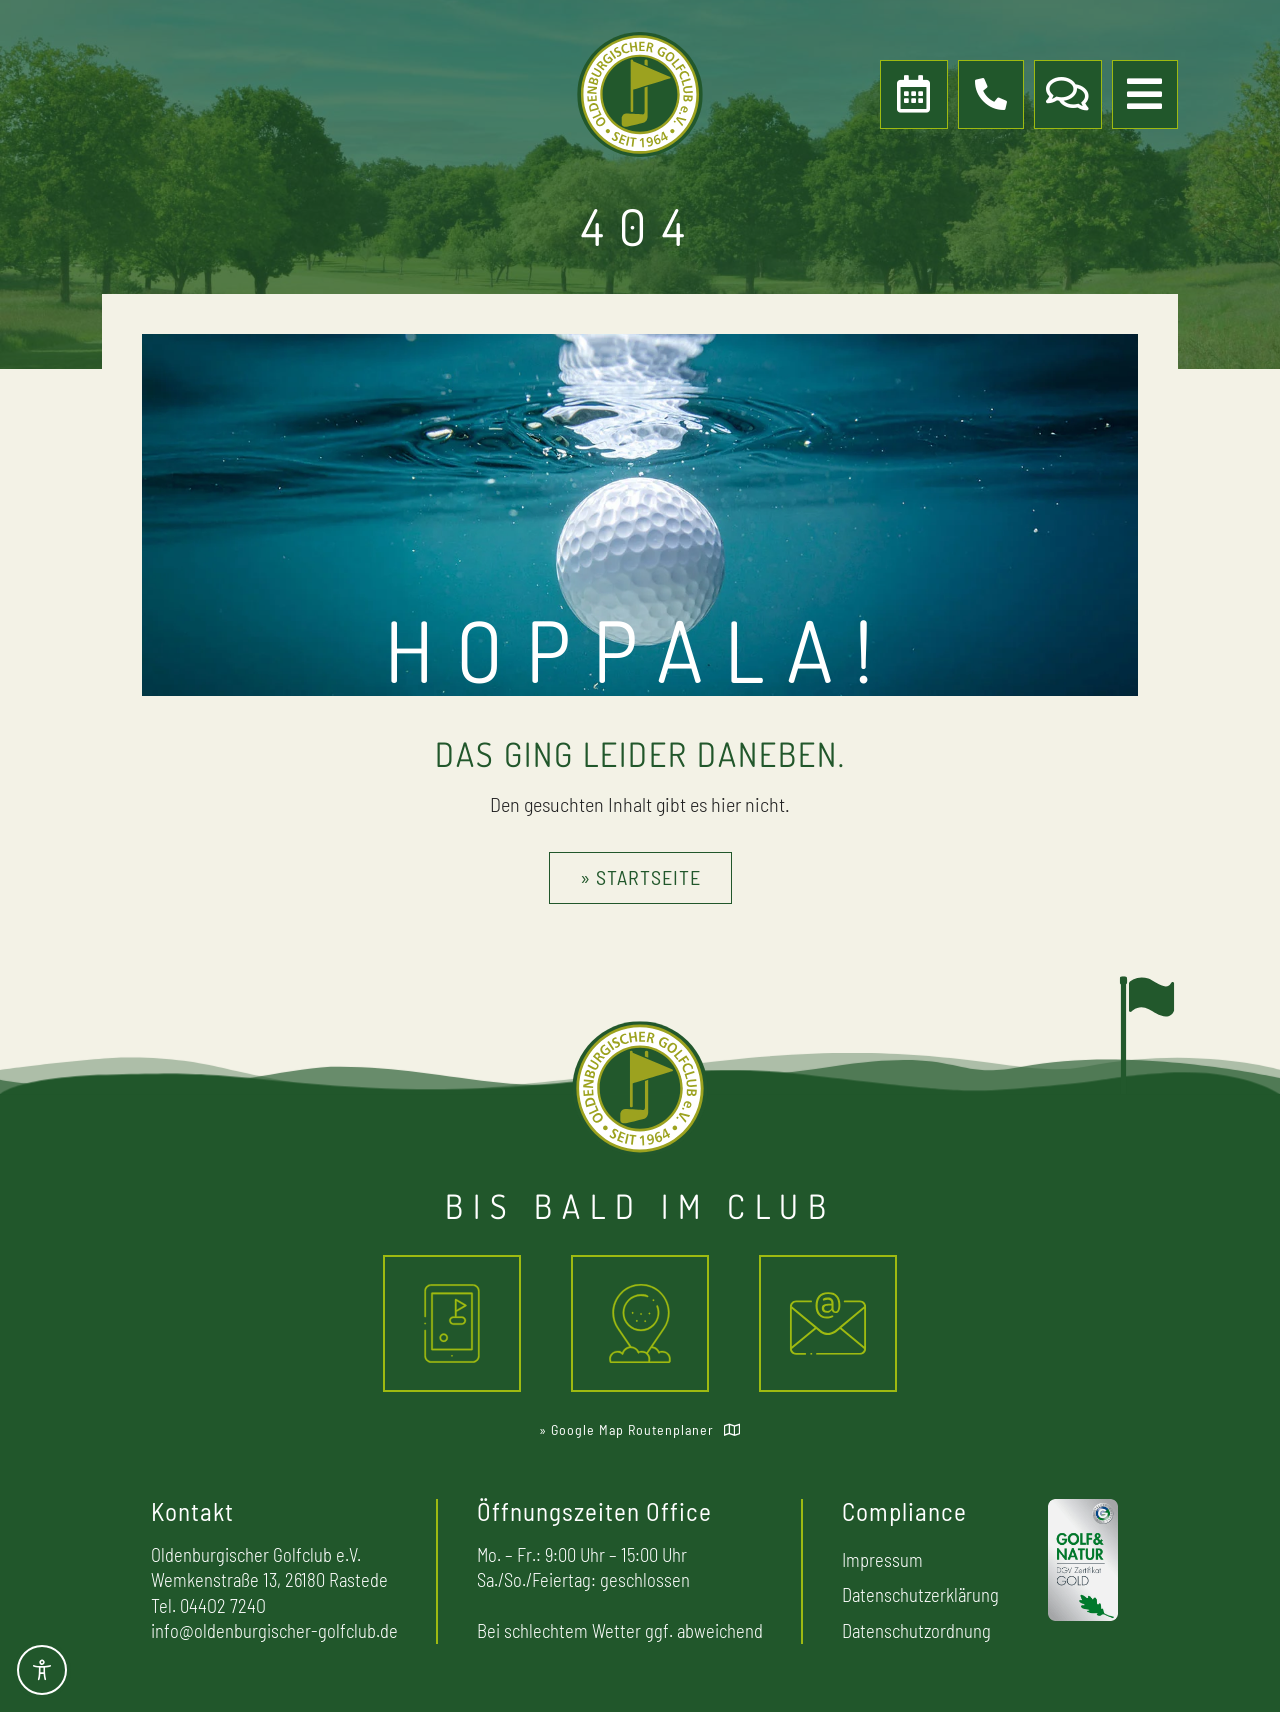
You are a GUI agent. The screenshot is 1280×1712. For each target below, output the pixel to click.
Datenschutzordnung (916, 1630)
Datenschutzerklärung (920, 1594)
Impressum (882, 1559)
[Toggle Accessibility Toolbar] (42, 1670)
